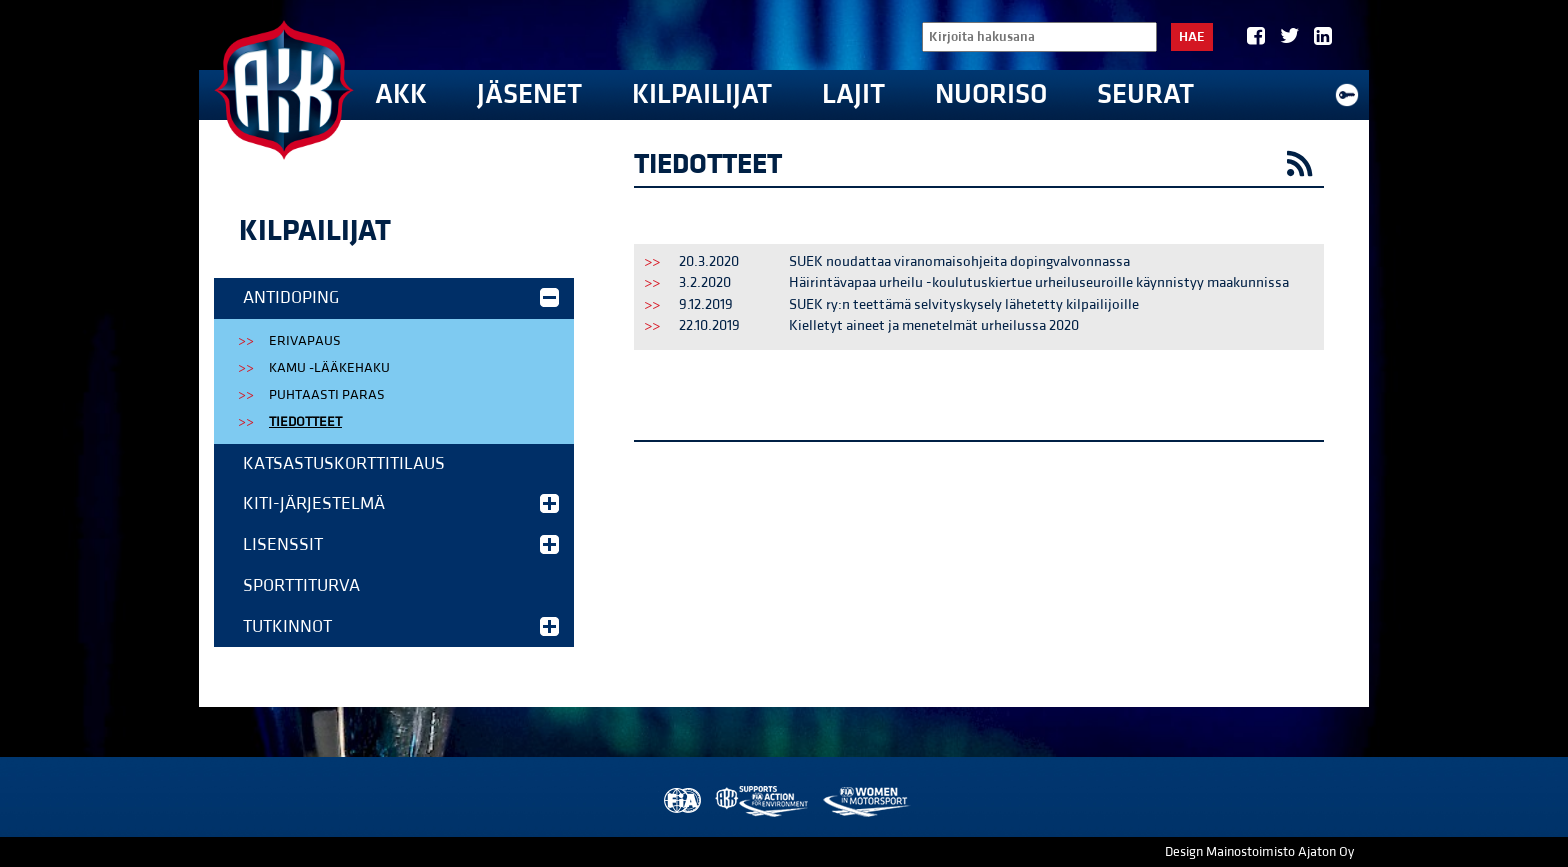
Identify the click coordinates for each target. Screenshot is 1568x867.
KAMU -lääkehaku (329, 368)
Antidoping (401, 297)
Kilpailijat (702, 94)
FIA (680, 801)
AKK (401, 94)
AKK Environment (763, 801)
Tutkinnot (401, 626)
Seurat (1145, 94)
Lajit (853, 94)
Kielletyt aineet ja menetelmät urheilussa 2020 (934, 325)
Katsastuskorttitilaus (344, 463)
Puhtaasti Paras (327, 395)
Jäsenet (529, 94)
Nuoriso (991, 94)
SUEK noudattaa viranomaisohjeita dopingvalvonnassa (959, 261)
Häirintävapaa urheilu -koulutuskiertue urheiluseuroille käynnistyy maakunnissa (1039, 282)
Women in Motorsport (865, 801)
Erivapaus (305, 341)
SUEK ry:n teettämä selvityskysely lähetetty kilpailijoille (964, 304)
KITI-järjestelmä (401, 503)
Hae (1192, 37)
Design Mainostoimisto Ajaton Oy (1259, 852)
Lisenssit (401, 544)
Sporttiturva (301, 585)
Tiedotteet (305, 422)
